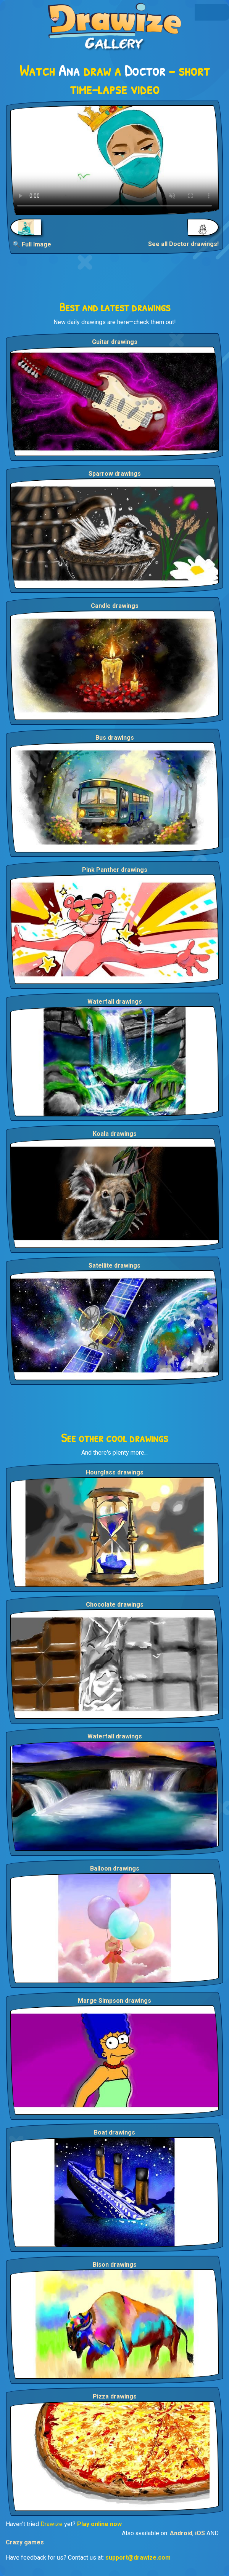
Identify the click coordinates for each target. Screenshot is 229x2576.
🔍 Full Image (32, 244)
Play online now (99, 2524)
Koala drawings (115, 1133)
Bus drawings (114, 737)
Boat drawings (114, 2132)
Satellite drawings (114, 1265)
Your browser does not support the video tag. (114, 160)
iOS (200, 2533)
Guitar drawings (114, 341)
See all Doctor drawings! (183, 244)
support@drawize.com (138, 2557)
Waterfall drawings (114, 1001)
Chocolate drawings (115, 1604)
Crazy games (25, 2542)
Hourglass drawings (115, 1472)
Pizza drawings (115, 2396)
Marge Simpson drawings (114, 2000)
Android (181, 2533)
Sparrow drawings (115, 473)
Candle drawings (115, 605)
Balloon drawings (114, 1868)
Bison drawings (115, 2264)
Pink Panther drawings (114, 869)
